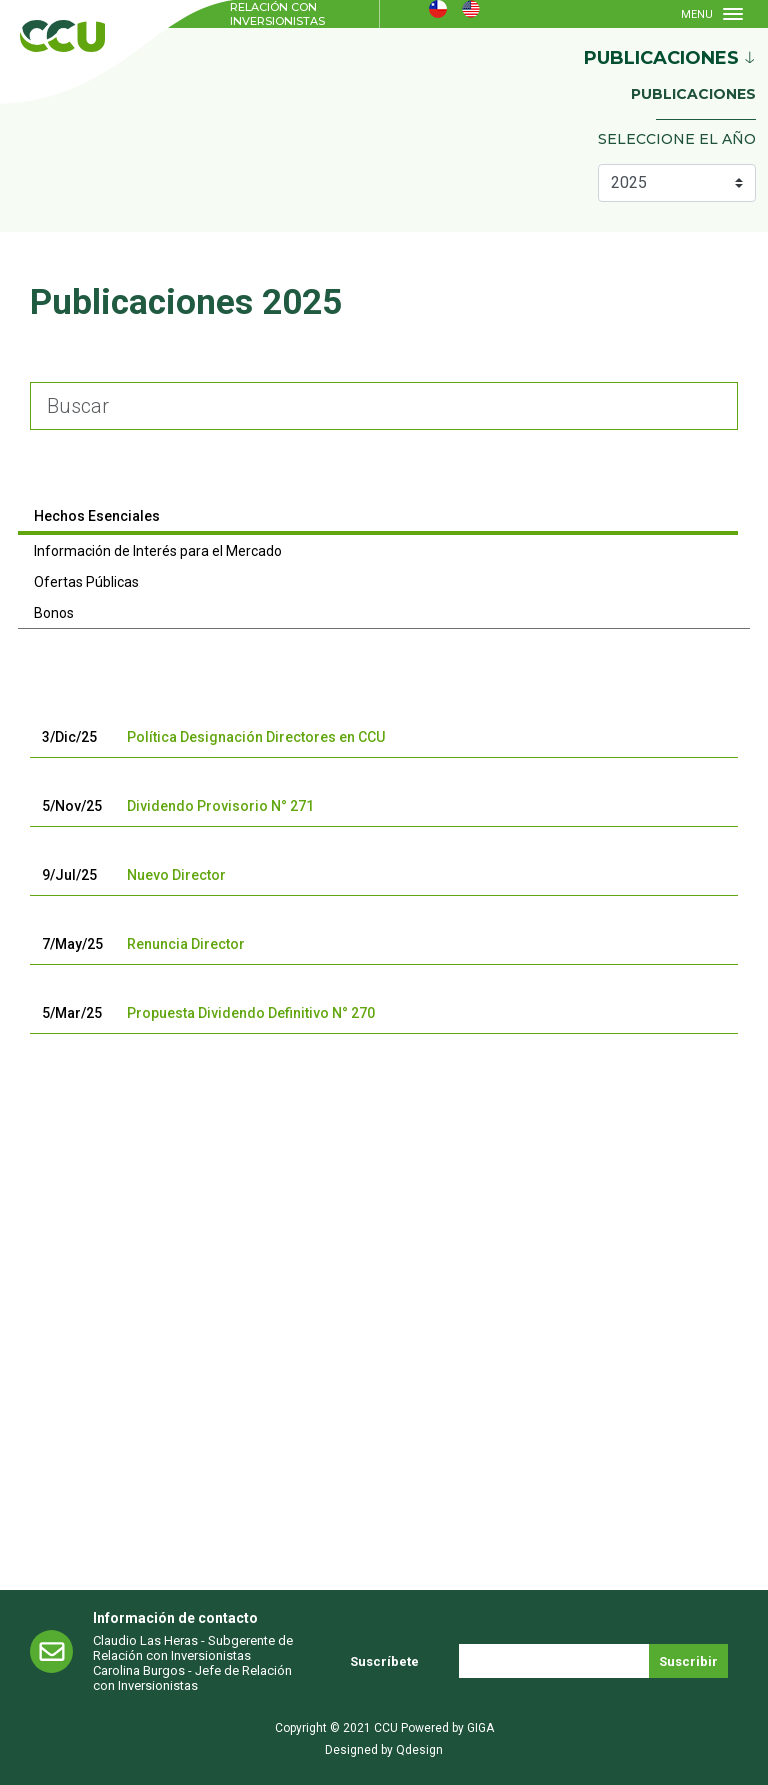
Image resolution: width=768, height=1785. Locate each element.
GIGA (480, 1728)
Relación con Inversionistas (277, 14)
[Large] (384, 406)
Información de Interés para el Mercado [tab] (158, 551)
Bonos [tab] (54, 613)
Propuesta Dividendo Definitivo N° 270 (251, 1013)
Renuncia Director (186, 944)
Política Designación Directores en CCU (256, 737)
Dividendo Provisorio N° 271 (220, 806)
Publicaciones (693, 94)
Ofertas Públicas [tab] (86, 582)
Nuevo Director (176, 875)
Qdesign (419, 1750)
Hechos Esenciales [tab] (97, 516)
